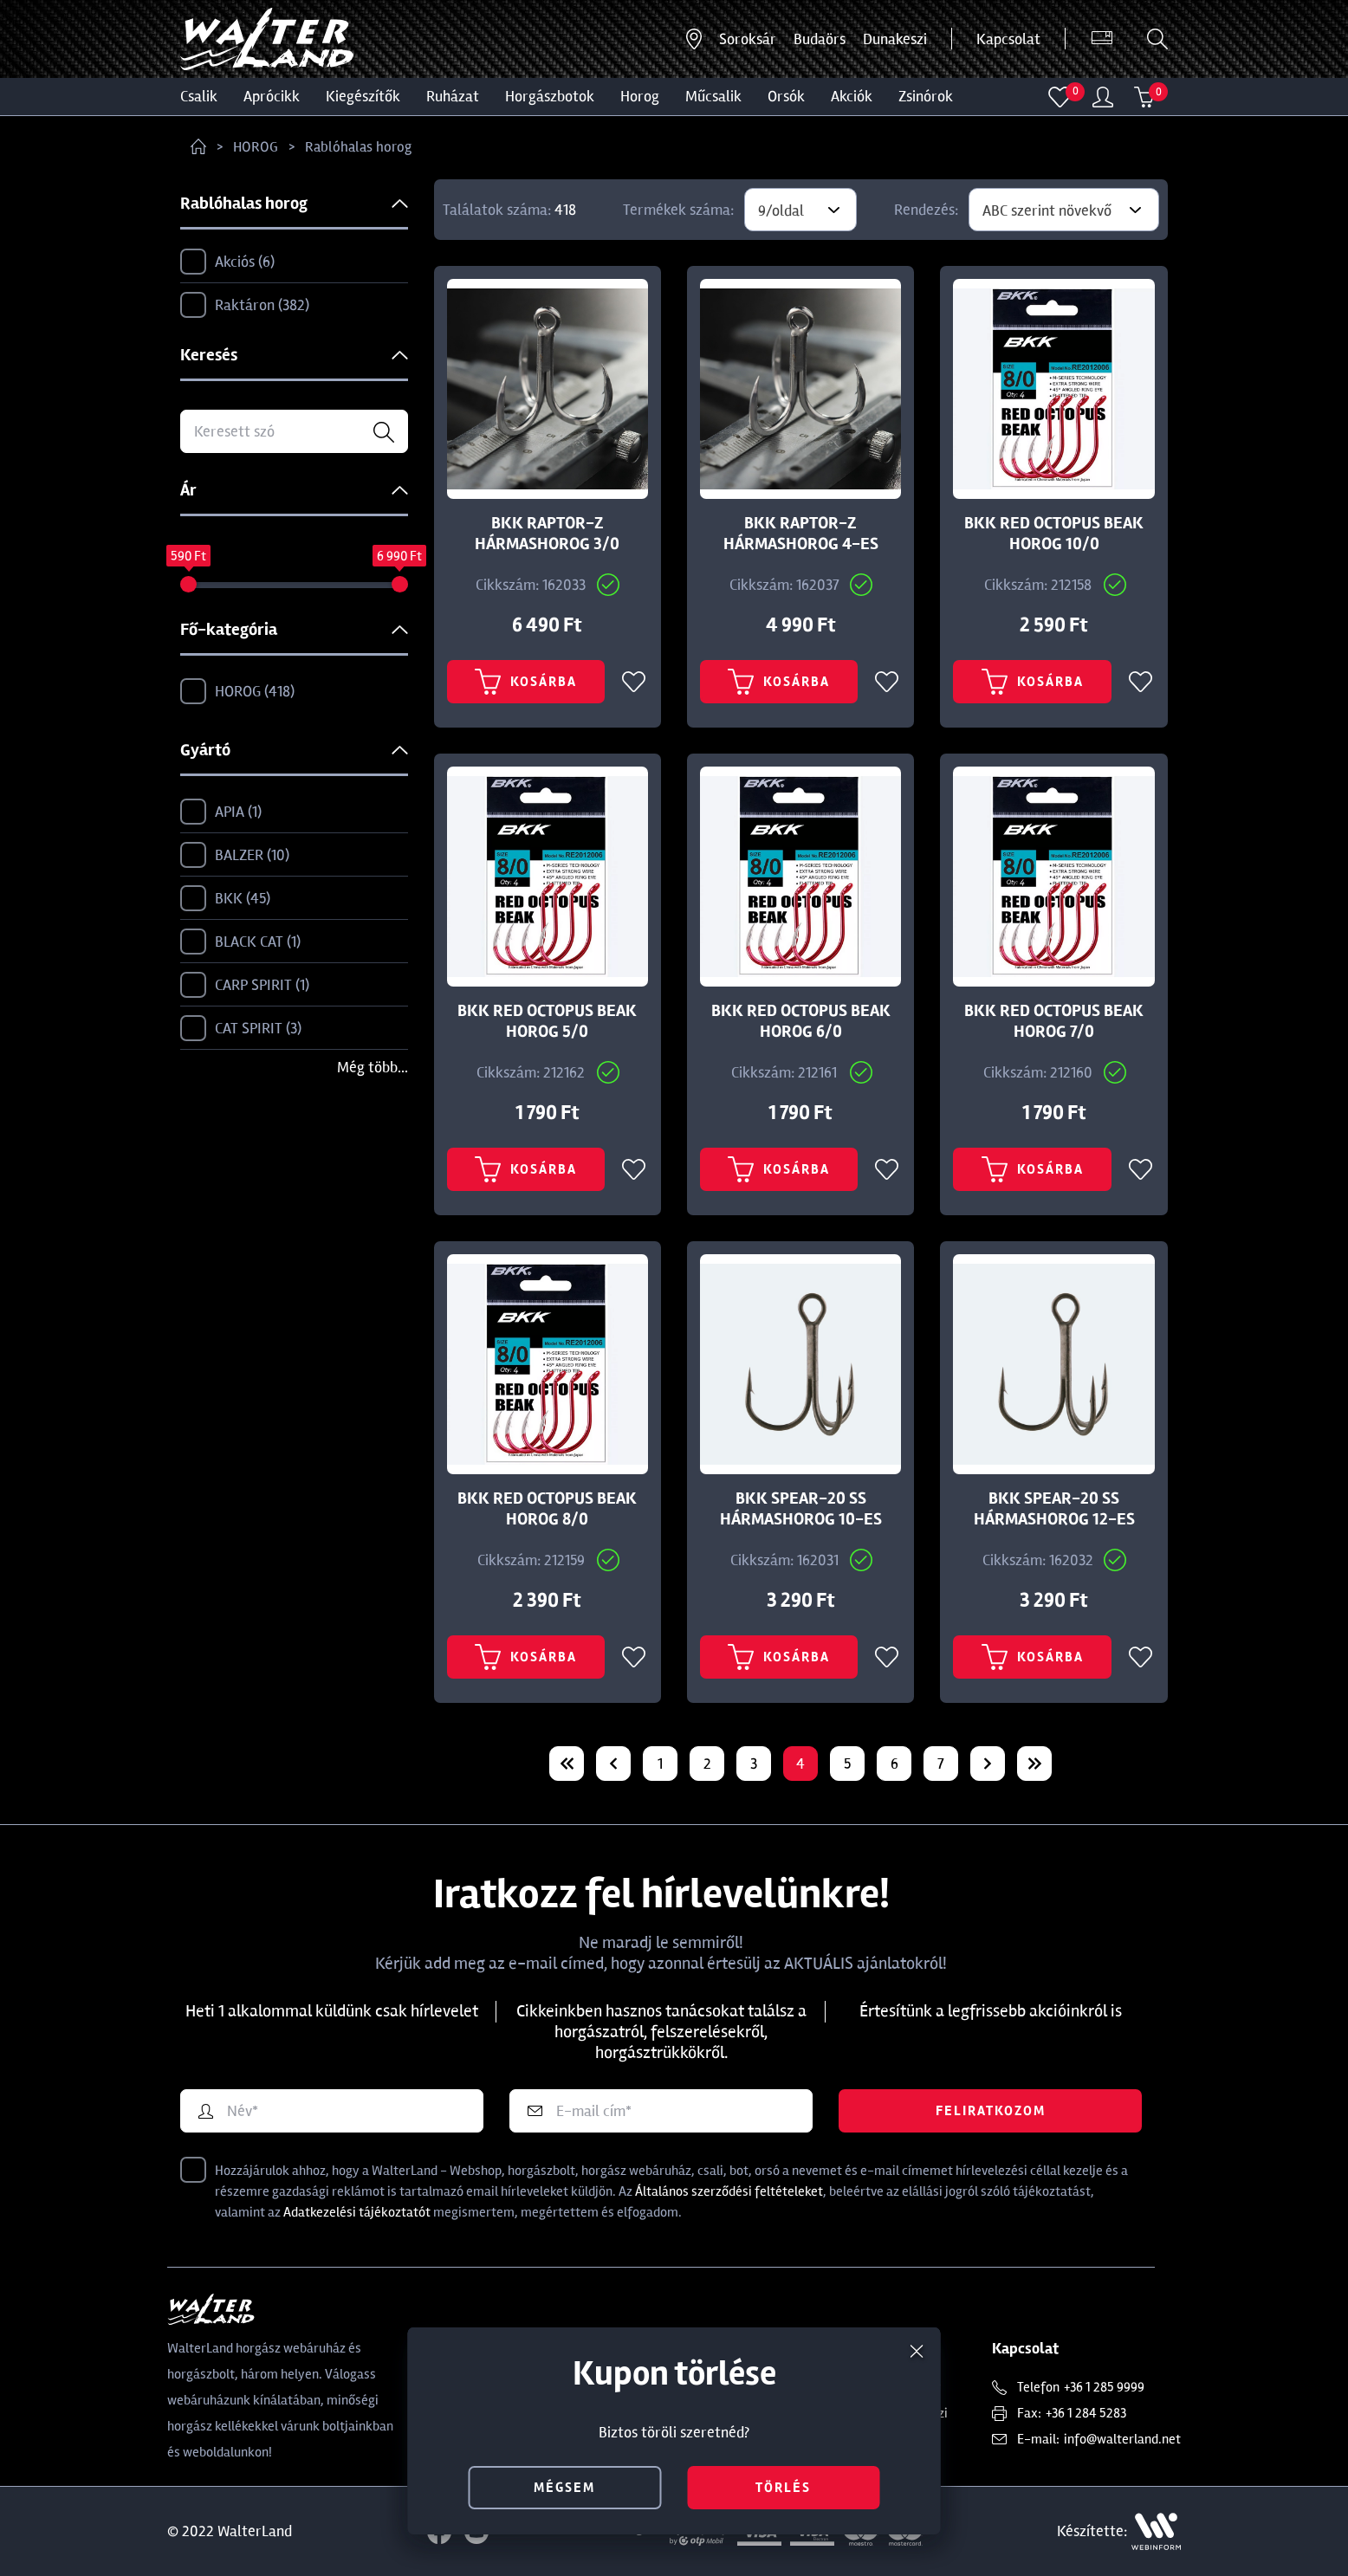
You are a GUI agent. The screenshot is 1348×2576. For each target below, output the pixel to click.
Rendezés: (926, 209)
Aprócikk (271, 96)
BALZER (234, 856)
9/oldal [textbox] (781, 210)
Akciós (227, 262)
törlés (783, 2487)
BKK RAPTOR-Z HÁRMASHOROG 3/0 (547, 533)
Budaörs (820, 39)
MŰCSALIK (713, 96)
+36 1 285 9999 (1104, 2387)
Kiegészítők (363, 96)
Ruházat (452, 96)
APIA (221, 812)
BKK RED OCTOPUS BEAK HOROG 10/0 (1054, 533)
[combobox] (800, 209)
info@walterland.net (1122, 2439)
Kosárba (526, 682)
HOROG (639, 96)
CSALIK (198, 96)
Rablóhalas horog (358, 146)
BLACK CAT (240, 942)
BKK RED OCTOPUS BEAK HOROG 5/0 (547, 1021)
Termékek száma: (678, 209)
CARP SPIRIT (244, 986)
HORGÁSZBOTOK (549, 96)
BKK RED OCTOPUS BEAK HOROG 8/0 (547, 1509)
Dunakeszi (895, 39)
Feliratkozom (991, 2111)
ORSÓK (786, 96)
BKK (225, 899)
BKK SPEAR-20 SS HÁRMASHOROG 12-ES (1054, 1509)
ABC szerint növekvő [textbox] (1046, 210)
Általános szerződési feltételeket (729, 2191)
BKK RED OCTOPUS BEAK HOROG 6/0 (801, 1021)
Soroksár (747, 39)
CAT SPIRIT (240, 1029)
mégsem (564, 2487)
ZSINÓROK (925, 96)
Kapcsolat (1008, 39)
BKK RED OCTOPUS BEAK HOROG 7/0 (1054, 1021)
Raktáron (244, 306)
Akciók (851, 96)
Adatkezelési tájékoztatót (357, 2212)
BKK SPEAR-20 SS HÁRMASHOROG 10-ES (801, 1509)
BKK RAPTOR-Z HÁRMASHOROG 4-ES (800, 533)
